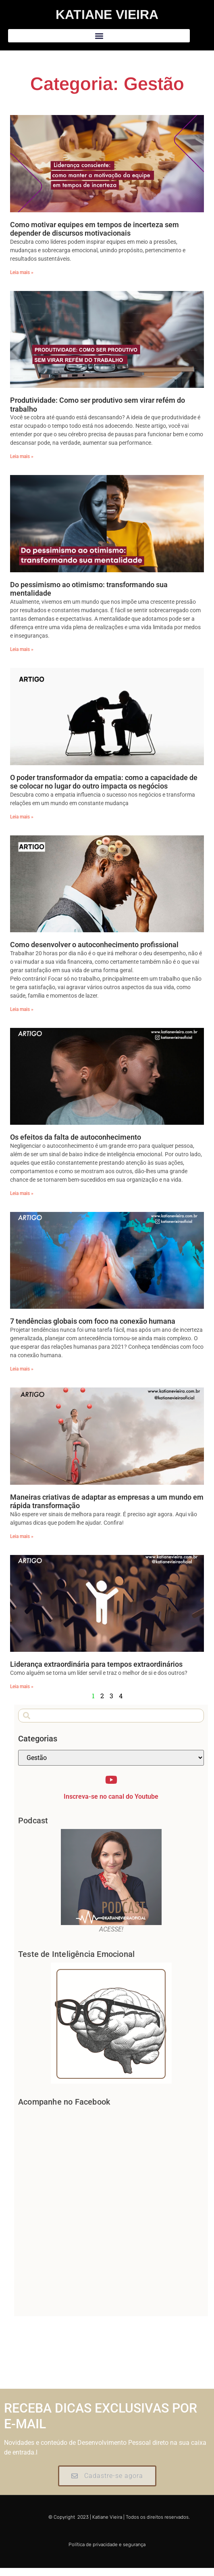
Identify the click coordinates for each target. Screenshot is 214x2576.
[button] (99, 35)
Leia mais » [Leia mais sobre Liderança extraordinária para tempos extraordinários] (21, 1686)
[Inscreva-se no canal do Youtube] (111, 1780)
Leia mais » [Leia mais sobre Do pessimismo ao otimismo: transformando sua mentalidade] (21, 649)
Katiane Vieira (107, 14)
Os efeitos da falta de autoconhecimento (75, 1137)
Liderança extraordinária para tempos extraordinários (96, 1664)
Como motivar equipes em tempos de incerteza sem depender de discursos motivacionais (94, 229)
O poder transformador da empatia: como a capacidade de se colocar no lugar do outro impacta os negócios (103, 782)
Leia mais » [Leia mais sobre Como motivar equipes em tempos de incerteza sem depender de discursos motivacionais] (21, 272)
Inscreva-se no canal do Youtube (111, 1796)
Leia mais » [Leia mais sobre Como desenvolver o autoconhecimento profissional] (21, 1009)
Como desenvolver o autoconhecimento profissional (94, 944)
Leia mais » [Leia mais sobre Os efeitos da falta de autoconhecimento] (21, 1193)
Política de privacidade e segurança (107, 2544)
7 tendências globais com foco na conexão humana (92, 1321)
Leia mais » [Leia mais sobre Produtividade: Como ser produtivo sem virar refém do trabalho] (21, 456)
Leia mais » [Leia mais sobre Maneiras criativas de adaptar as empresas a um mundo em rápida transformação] (21, 1536)
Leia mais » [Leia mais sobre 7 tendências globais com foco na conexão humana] (21, 1369)
